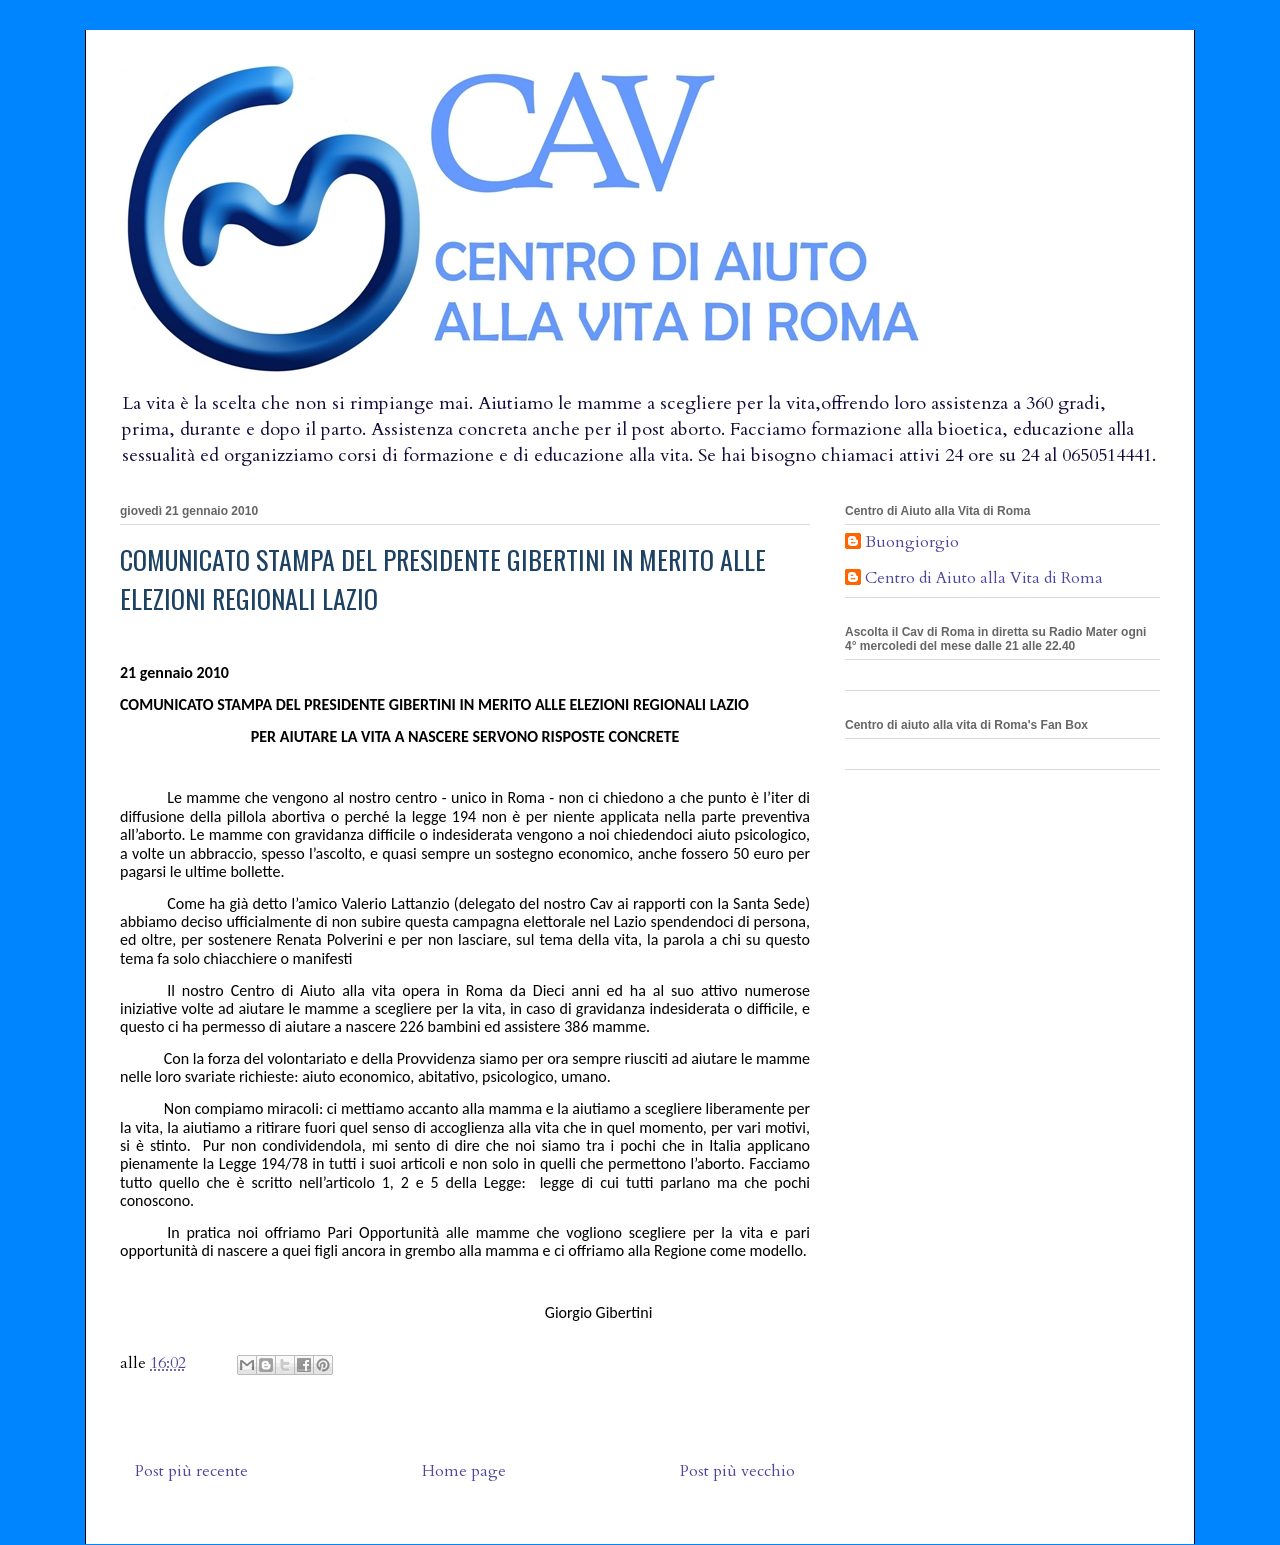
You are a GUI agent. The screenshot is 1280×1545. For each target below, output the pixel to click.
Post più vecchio (737, 1471)
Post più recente (191, 1471)
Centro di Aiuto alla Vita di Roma (984, 579)
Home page (464, 1471)
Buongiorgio (912, 543)
